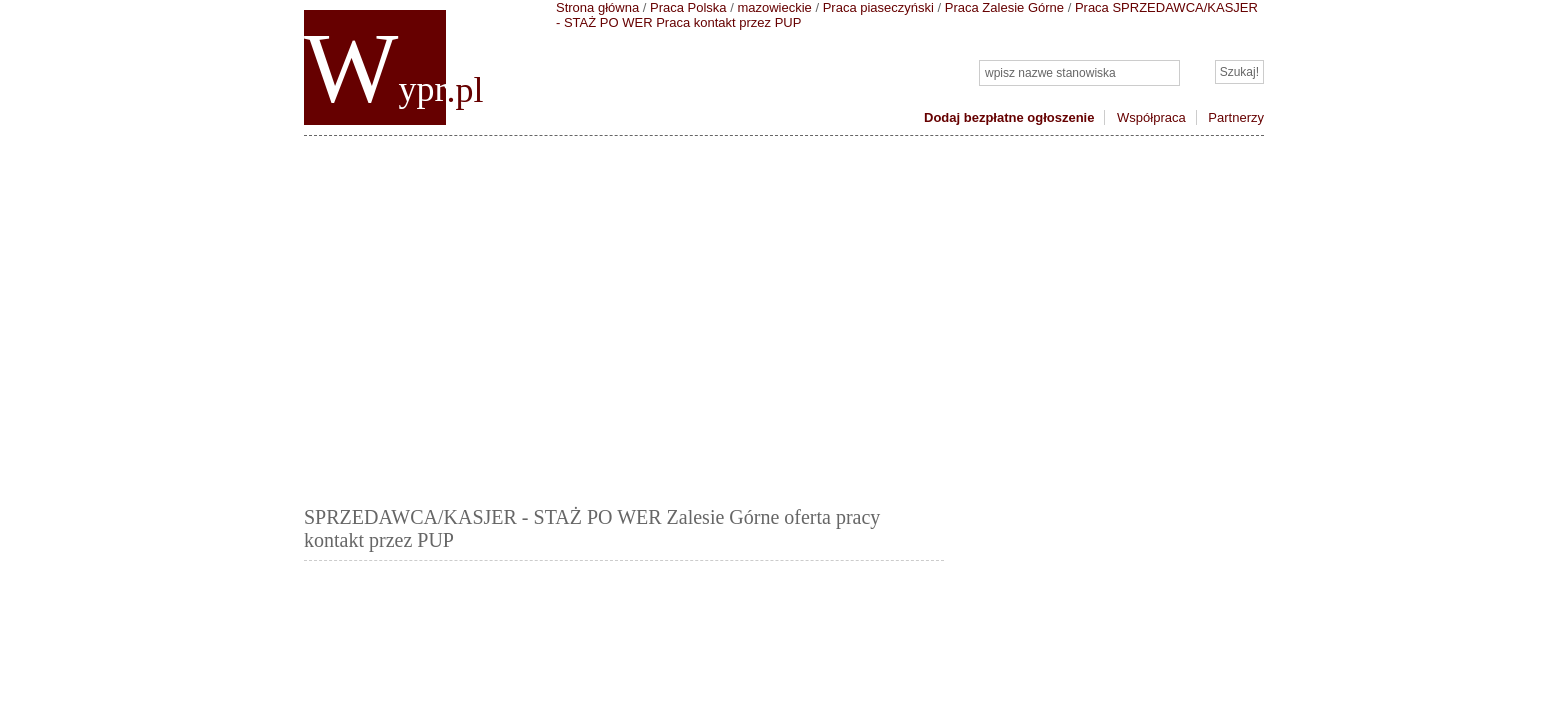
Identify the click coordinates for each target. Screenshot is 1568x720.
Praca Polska (688, 7)
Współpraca (1151, 117)
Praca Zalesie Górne (1004, 7)
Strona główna (597, 7)
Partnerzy (1236, 117)
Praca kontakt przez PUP (728, 22)
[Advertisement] (784, 316)
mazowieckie (774, 7)
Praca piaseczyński (878, 7)
